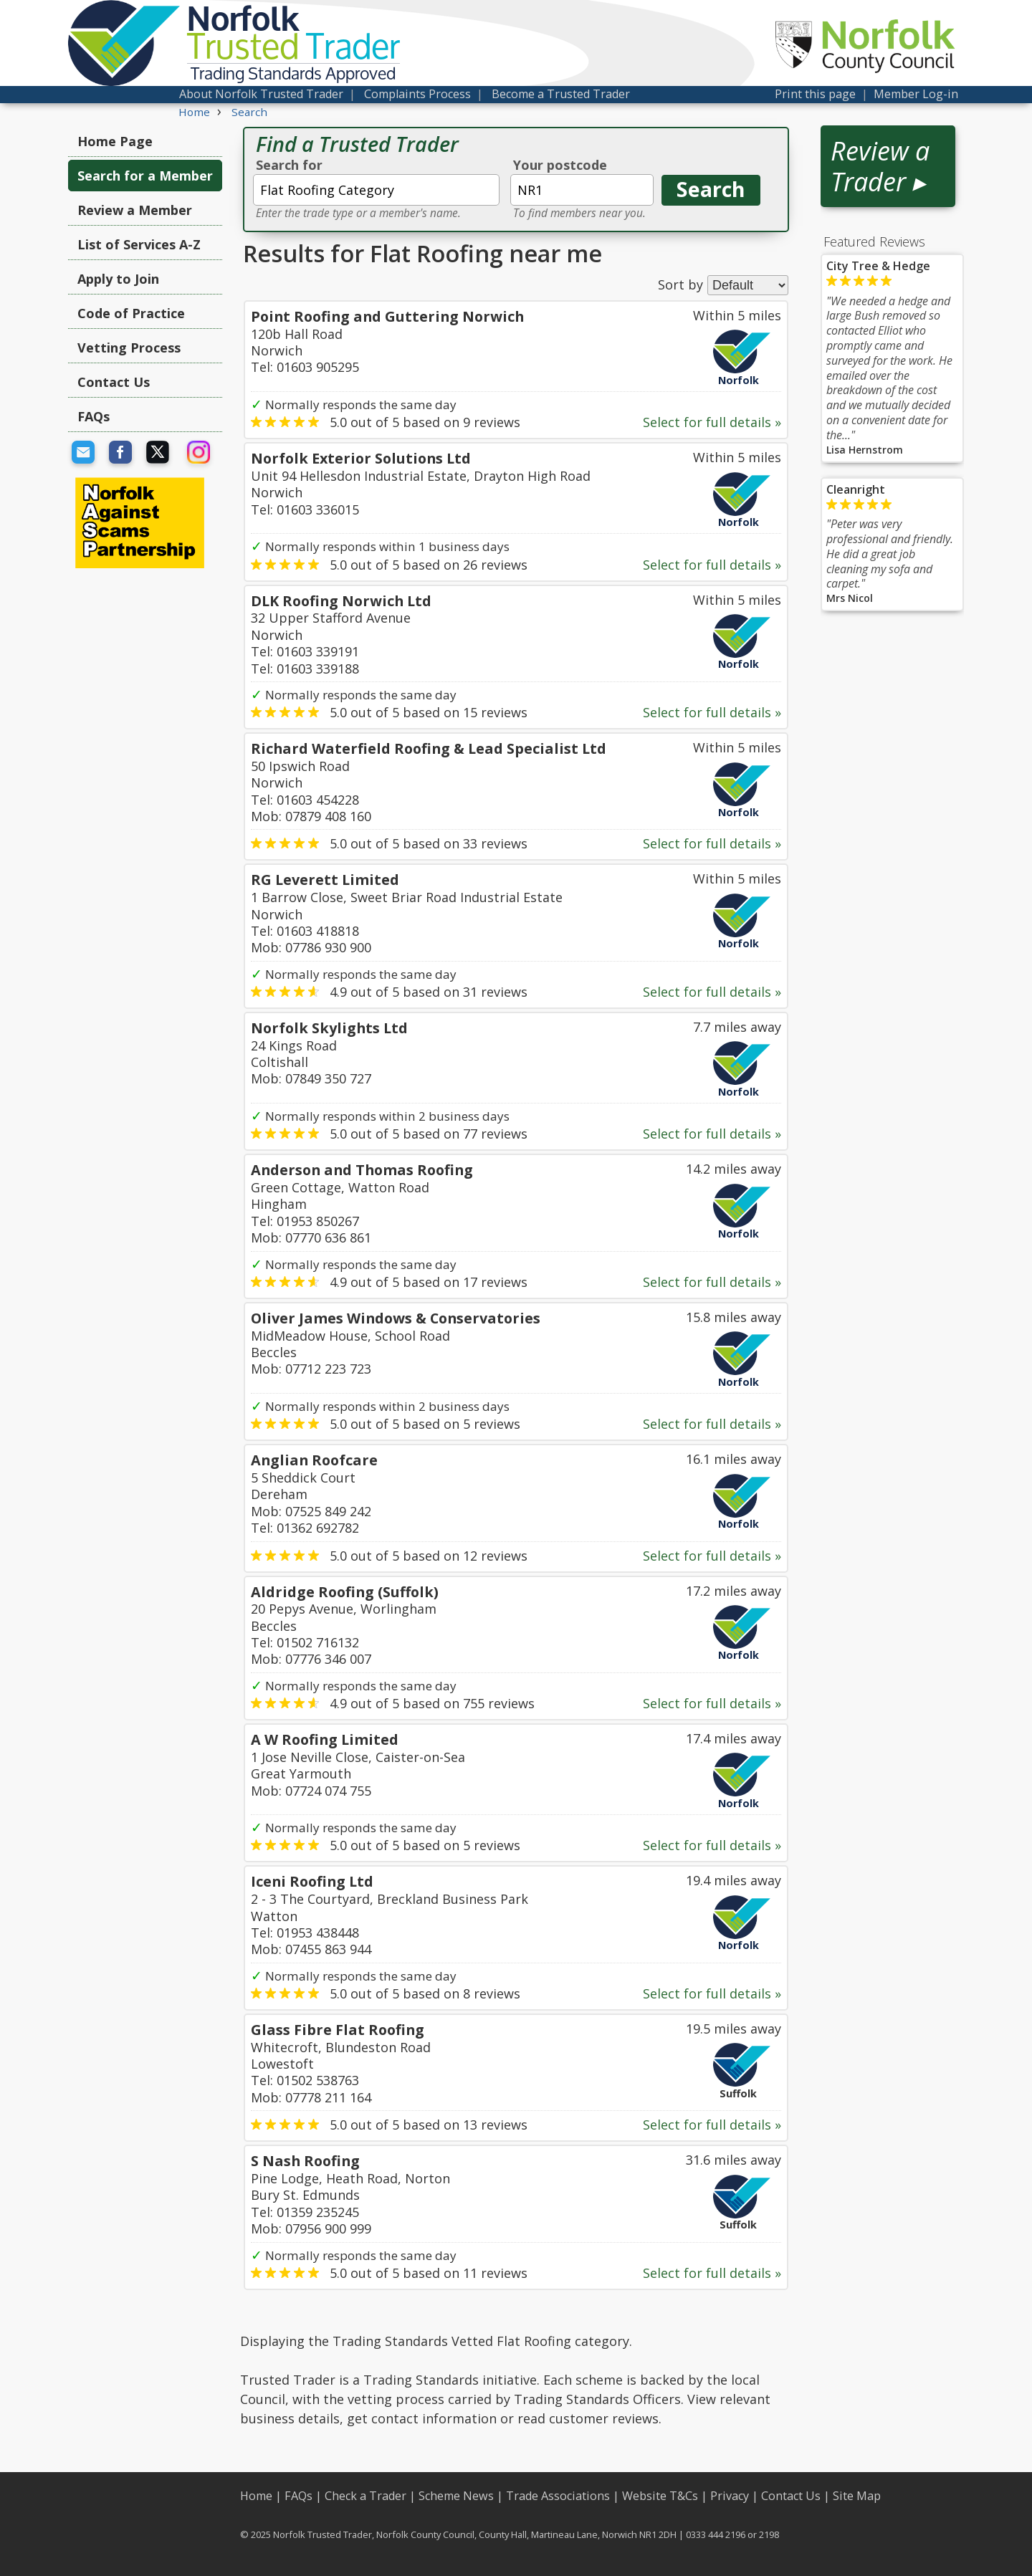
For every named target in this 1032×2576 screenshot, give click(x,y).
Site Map (857, 2496)
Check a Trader (365, 2496)
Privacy (729, 2496)
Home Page (115, 141)
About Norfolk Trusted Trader (261, 94)
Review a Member (134, 210)
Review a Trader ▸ (880, 166)
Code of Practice (131, 313)
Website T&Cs (660, 2496)
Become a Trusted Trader (561, 94)
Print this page (815, 94)
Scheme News (456, 2496)
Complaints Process (417, 94)
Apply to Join (118, 278)
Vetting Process (129, 347)
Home (256, 2496)
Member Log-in (916, 94)
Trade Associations (558, 2496)
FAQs (93, 416)
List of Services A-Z (139, 244)
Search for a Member (145, 175)
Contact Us (113, 382)
